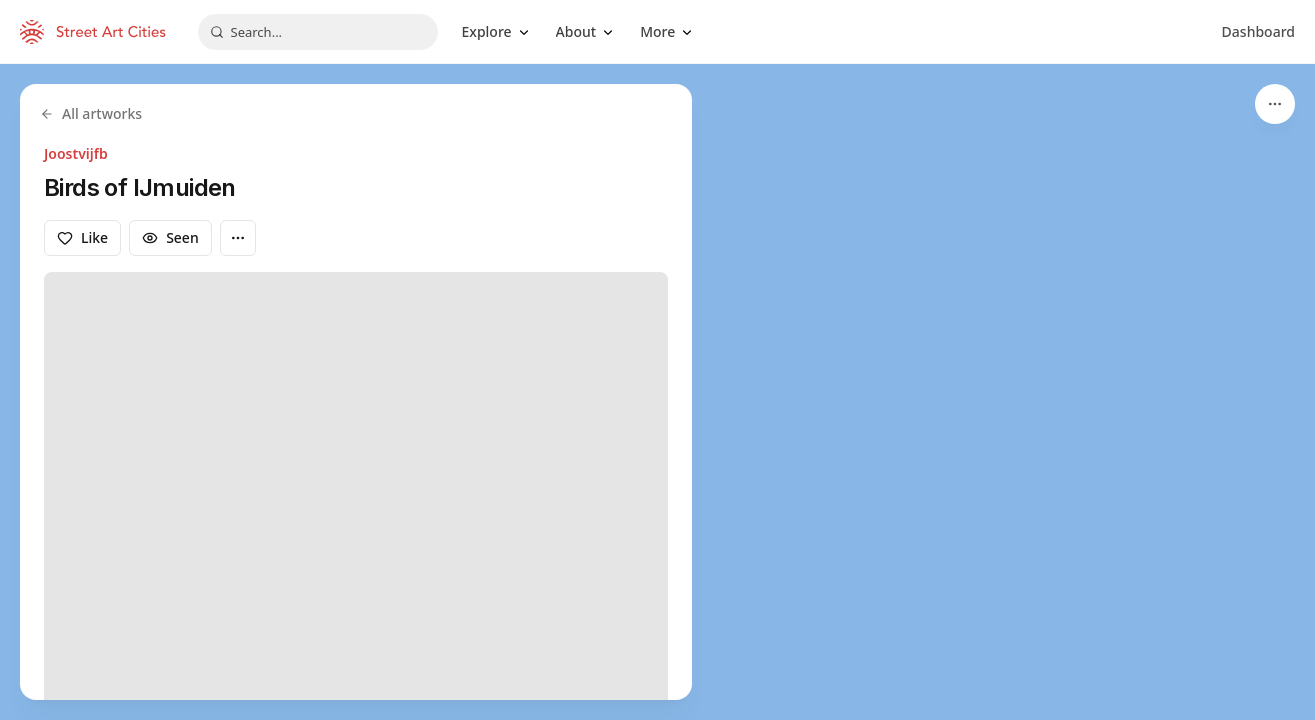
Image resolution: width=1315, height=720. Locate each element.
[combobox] (318, 32)
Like (82, 237)
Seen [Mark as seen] (170, 237)
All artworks (91, 113)
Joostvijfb (76, 153)
